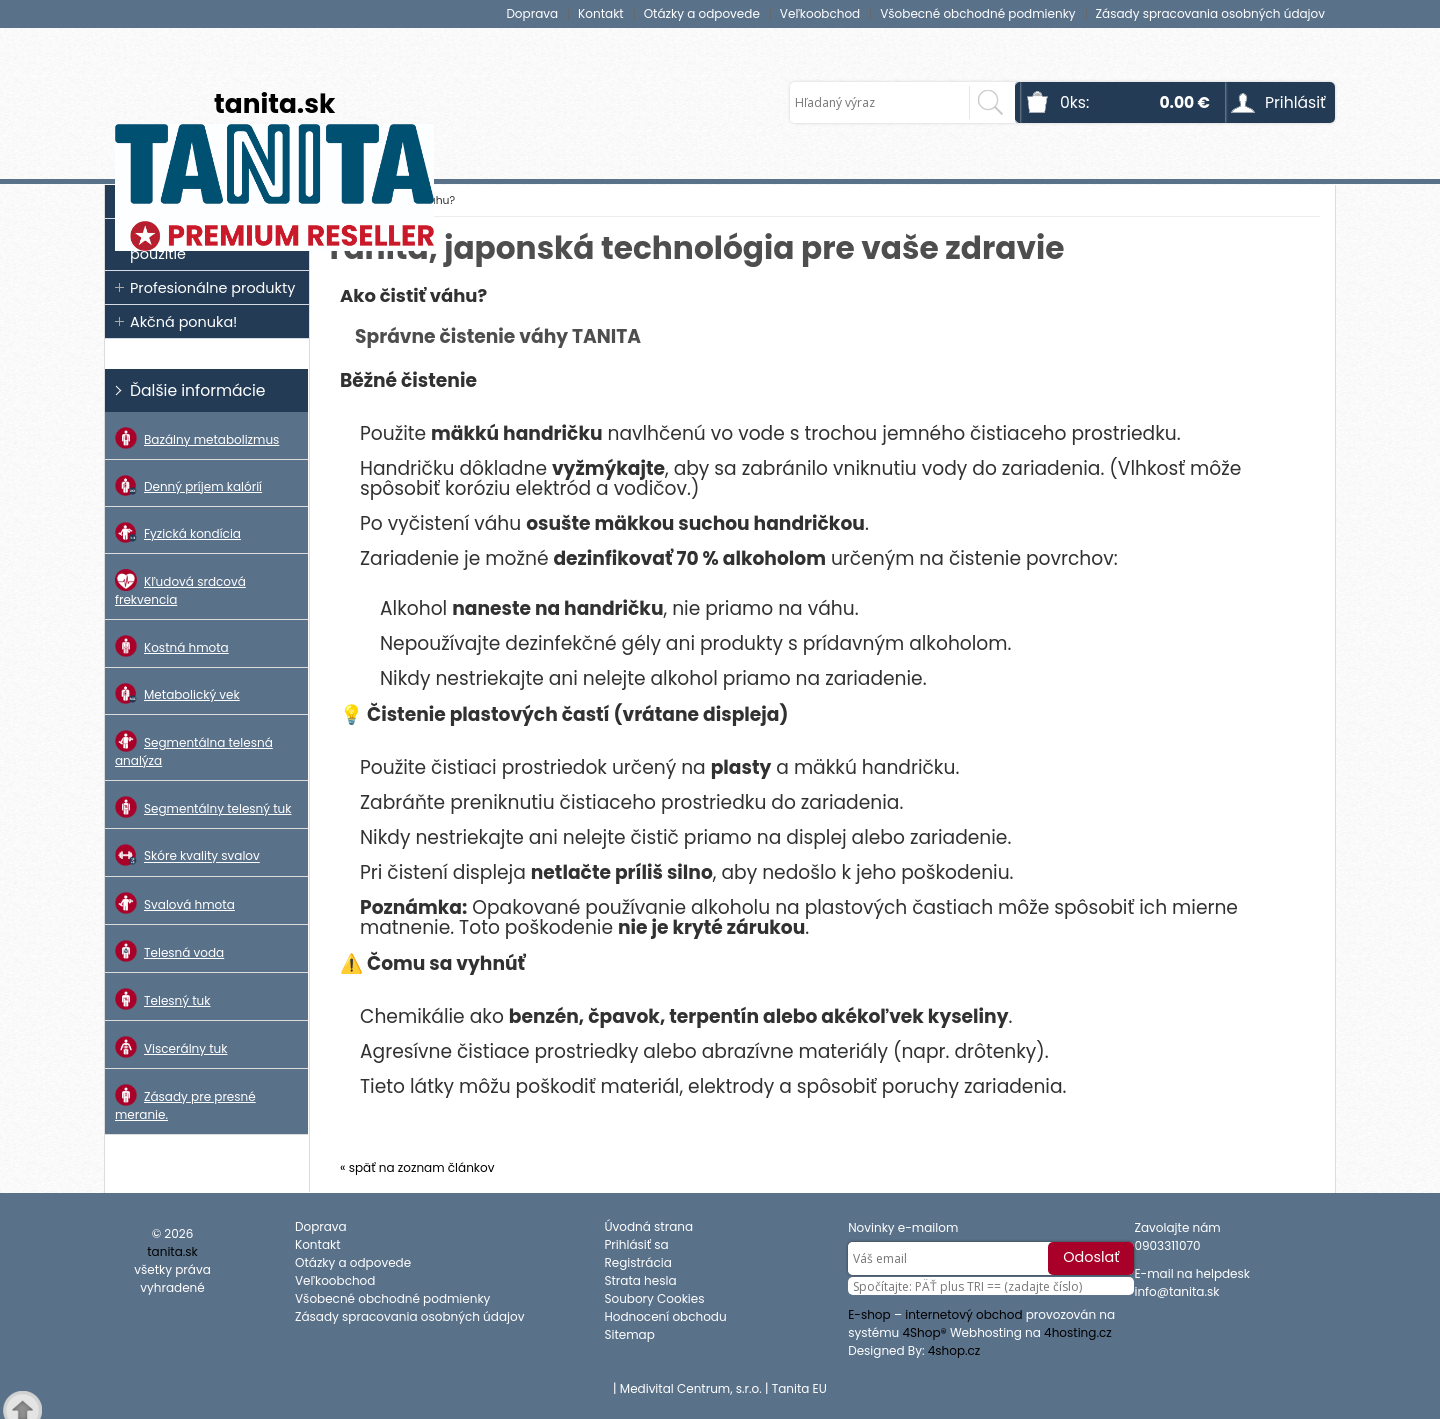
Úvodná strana (648, 1226)
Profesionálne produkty (212, 288)
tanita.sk (274, 103)
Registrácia (637, 1262)
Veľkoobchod (820, 13)
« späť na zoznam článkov (417, 1167)
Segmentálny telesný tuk (203, 807)
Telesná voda (169, 951)
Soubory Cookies (654, 1298)
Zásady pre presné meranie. (185, 1103)
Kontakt (601, 13)
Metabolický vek (177, 693)
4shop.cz (954, 1350)
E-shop (869, 1314)
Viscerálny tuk (171, 1047)
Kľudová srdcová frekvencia (180, 588)
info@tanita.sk (1176, 1291)
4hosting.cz (1078, 1332)
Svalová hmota (175, 903)
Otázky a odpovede (702, 13)
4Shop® (925, 1332)
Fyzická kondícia (178, 532)
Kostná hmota (172, 646)
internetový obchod (963, 1314)
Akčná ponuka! (183, 322)
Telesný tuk (162, 999)
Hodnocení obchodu (665, 1316)
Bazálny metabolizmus (197, 438)
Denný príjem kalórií (188, 485)
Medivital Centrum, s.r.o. (691, 1388)
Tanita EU (799, 1388)
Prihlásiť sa (636, 1244)
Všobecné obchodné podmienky (977, 13)
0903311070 (1167, 1245)
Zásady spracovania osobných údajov (1210, 13)
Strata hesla (640, 1280)
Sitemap (629, 1334)
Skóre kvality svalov (187, 854)
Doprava (532, 13)
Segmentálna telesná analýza (194, 749)
